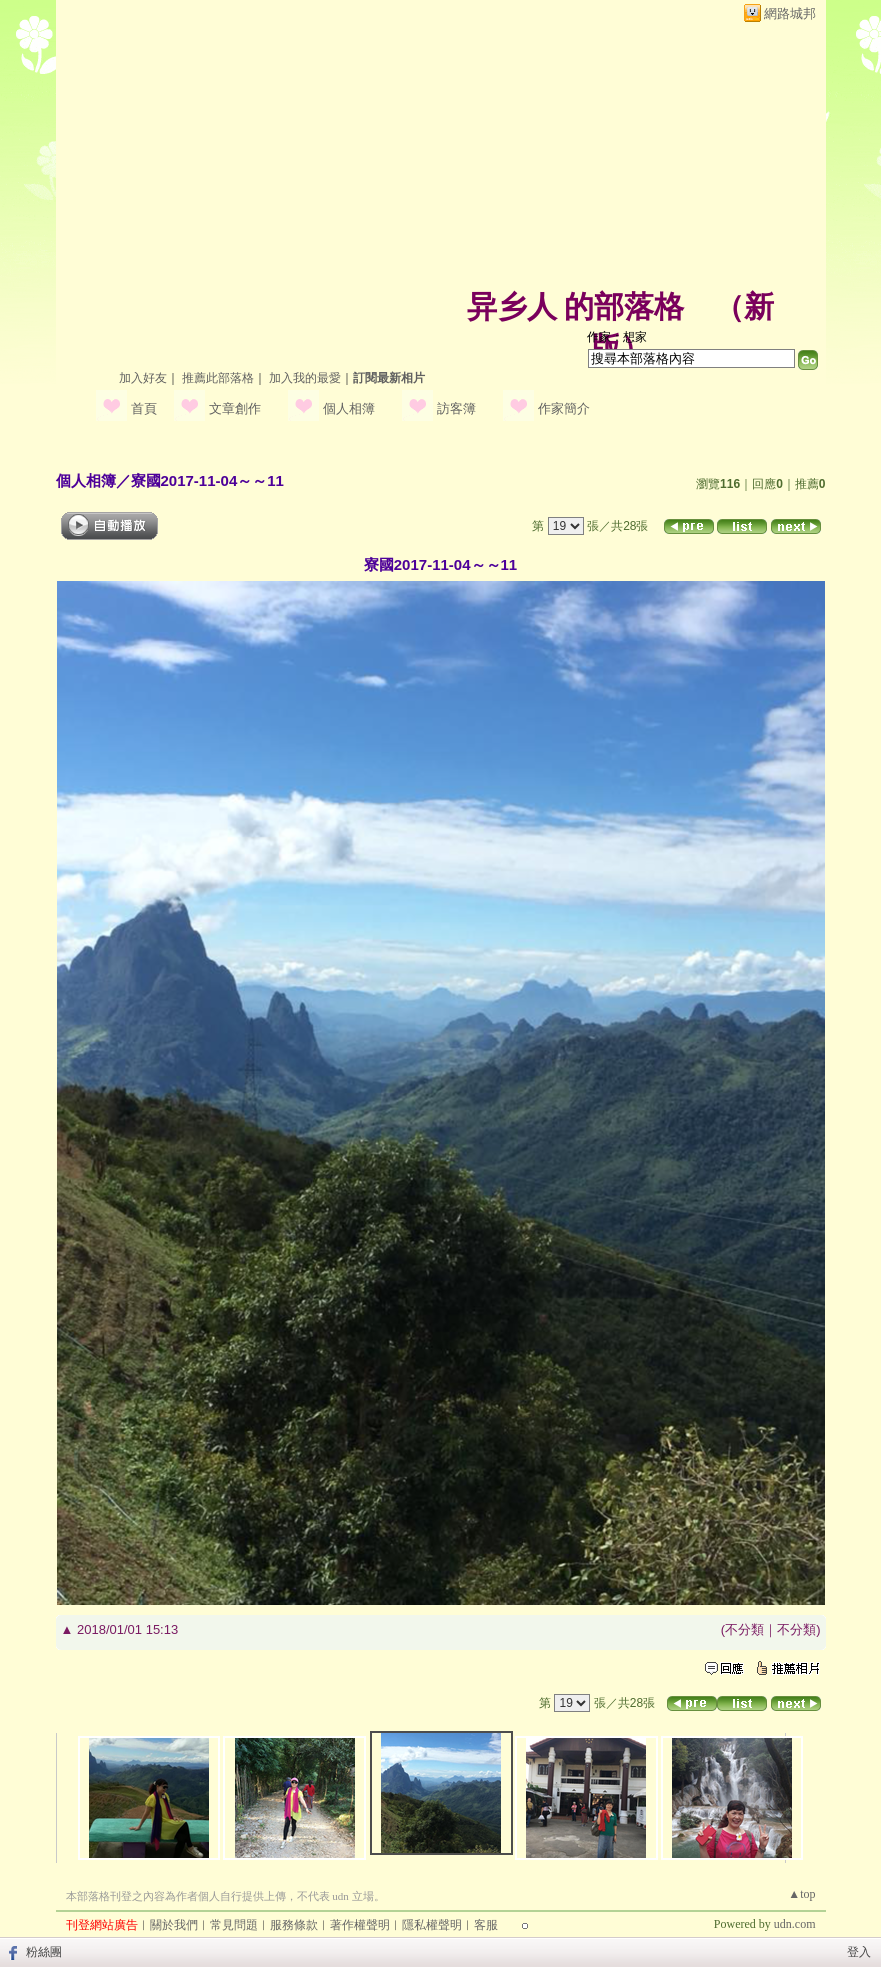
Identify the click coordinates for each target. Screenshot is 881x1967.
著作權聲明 (360, 1925)
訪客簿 (456, 408)
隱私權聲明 (432, 1925)
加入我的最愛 (305, 378)
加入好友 (143, 378)
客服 (486, 1925)
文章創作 (235, 408)
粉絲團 (44, 1952)
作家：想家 (617, 337)
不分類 (744, 1629)
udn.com (795, 1924)
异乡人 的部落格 (576, 306)
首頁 (144, 408)
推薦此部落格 (218, 378)
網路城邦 (790, 13)
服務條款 (294, 1925)
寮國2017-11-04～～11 (207, 480)
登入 (859, 1952)
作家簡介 (564, 408)
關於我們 (174, 1925)
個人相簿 (349, 408)
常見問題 (234, 1925)
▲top (801, 1894)
